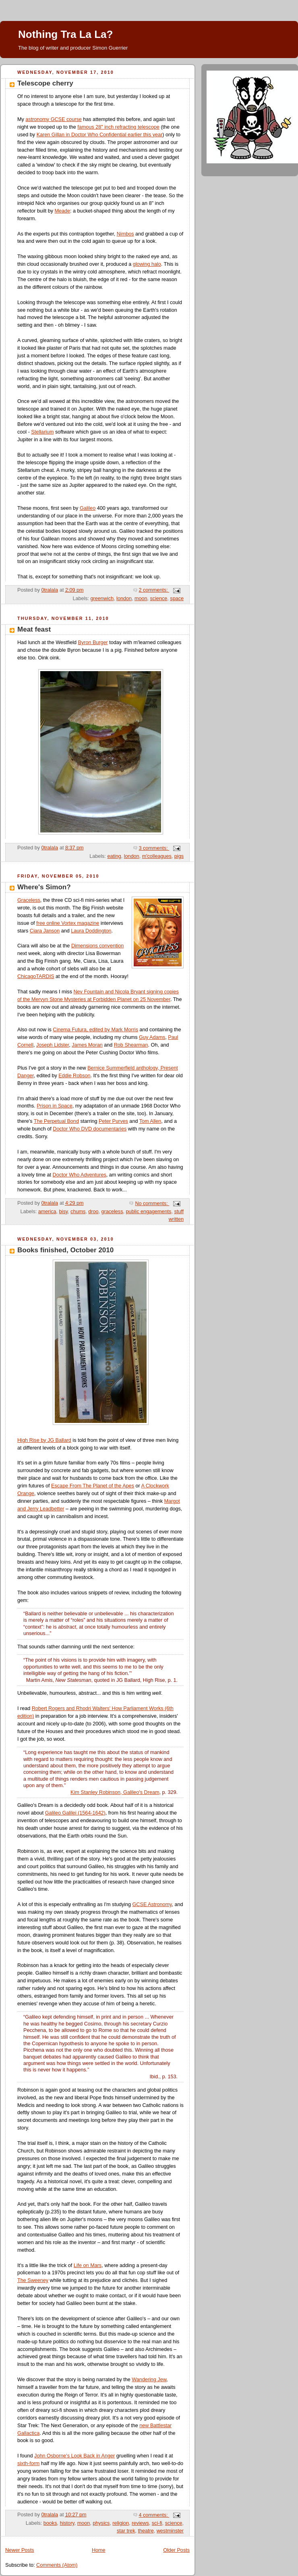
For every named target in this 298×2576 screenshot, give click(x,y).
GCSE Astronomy (152, 1904)
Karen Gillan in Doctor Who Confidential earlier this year (100, 135)
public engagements (149, 1211)
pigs (179, 856)
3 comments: (154, 848)
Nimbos (125, 234)
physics (101, 2523)
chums (77, 1211)
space (177, 598)
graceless (112, 1211)
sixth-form (28, 2463)
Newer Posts (19, 2550)
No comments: (152, 1203)
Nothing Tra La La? (65, 34)
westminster (170, 2531)
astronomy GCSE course (53, 119)
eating (114, 856)
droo (93, 1211)
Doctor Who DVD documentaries (89, 1129)
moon (141, 598)
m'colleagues (157, 856)
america (47, 1211)
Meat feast (34, 629)
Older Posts (176, 2550)
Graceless (28, 900)
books (50, 2523)
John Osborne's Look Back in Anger (74, 2456)
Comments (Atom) (56, 2565)
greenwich (102, 598)
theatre (145, 2531)
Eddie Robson (74, 1075)
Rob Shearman (131, 1045)
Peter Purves (113, 1121)
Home (99, 2550)
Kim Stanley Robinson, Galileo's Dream (114, 1792)
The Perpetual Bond (56, 1121)
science (159, 598)
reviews (140, 2523)
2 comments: (154, 590)
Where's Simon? (44, 887)
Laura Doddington (91, 931)
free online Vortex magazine (67, 923)
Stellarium (42, 432)
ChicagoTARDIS (35, 976)
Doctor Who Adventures (79, 1175)
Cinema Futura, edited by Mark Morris (95, 1029)
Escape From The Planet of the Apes (92, 1486)
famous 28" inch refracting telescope (118, 127)
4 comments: (154, 2515)
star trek (126, 2531)
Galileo (87, 508)
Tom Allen (150, 1121)
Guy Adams (152, 1037)
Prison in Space (54, 1106)
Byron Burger (93, 642)
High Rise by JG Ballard (44, 1440)
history (67, 2523)
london (124, 598)
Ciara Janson (45, 931)
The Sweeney (32, 2280)
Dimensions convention (97, 946)
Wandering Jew (149, 2379)
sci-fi (157, 2523)
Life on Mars (87, 2265)
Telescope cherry (45, 83)
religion (120, 2523)
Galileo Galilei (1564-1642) (75, 1813)
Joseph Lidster (52, 1045)
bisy (63, 1211)
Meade (62, 211)
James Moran (87, 1045)
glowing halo (147, 264)
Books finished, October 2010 (65, 1250)
